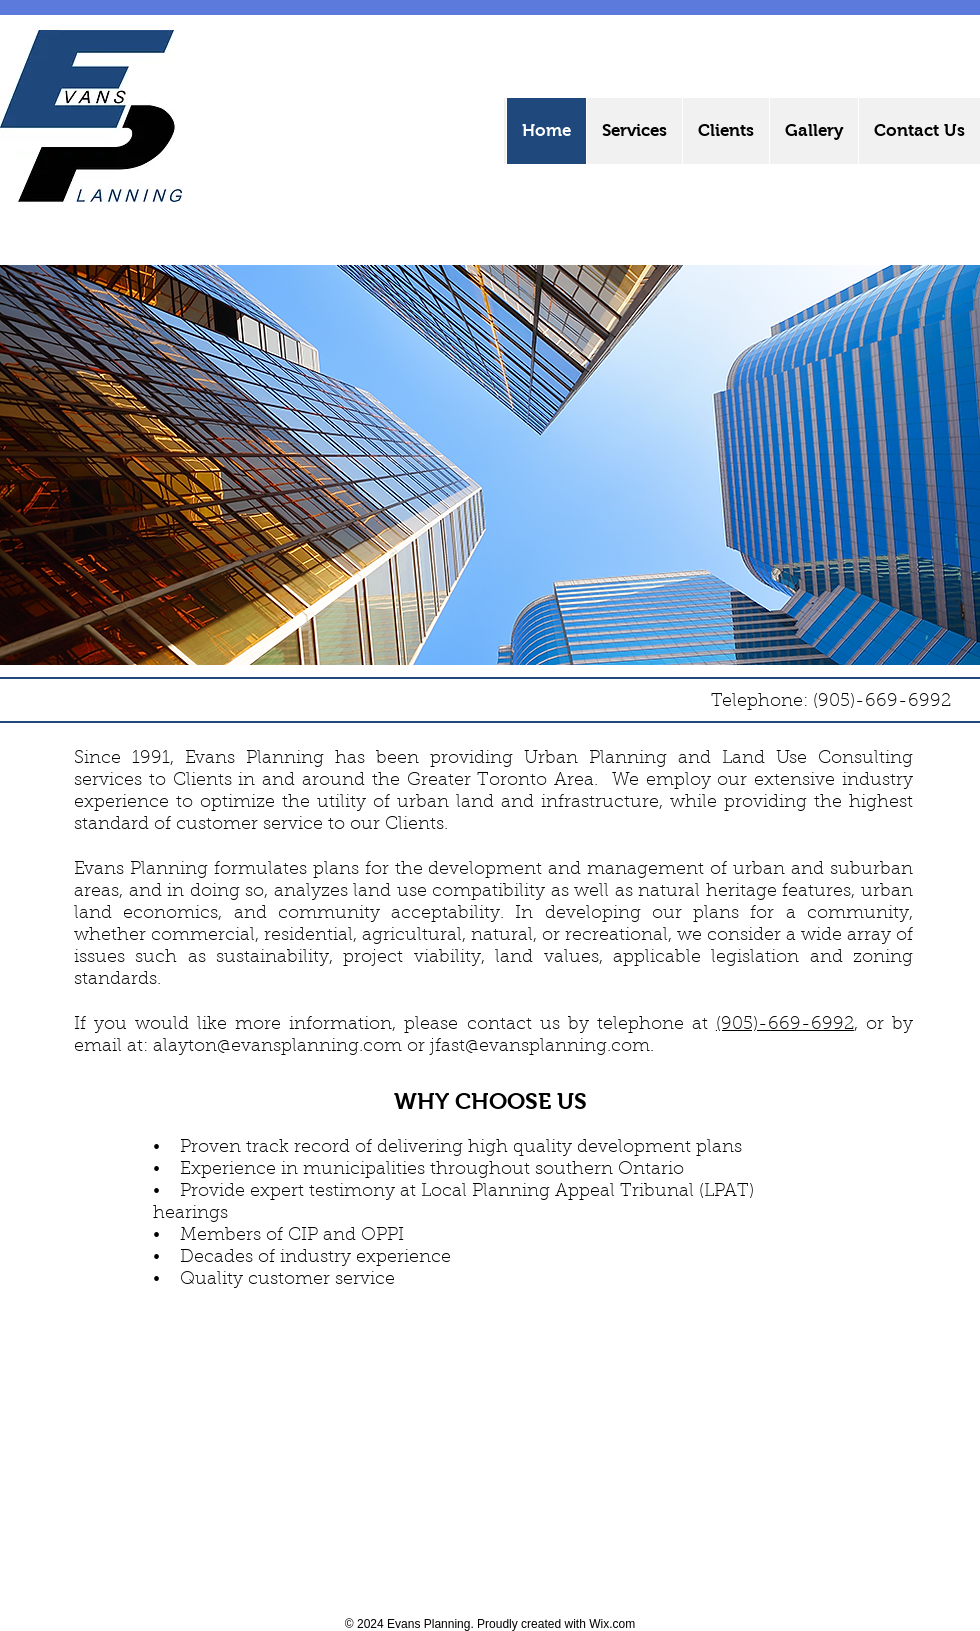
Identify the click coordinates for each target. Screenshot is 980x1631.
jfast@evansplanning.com (540, 1047)
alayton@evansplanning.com (277, 1047)
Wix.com (612, 1624)
